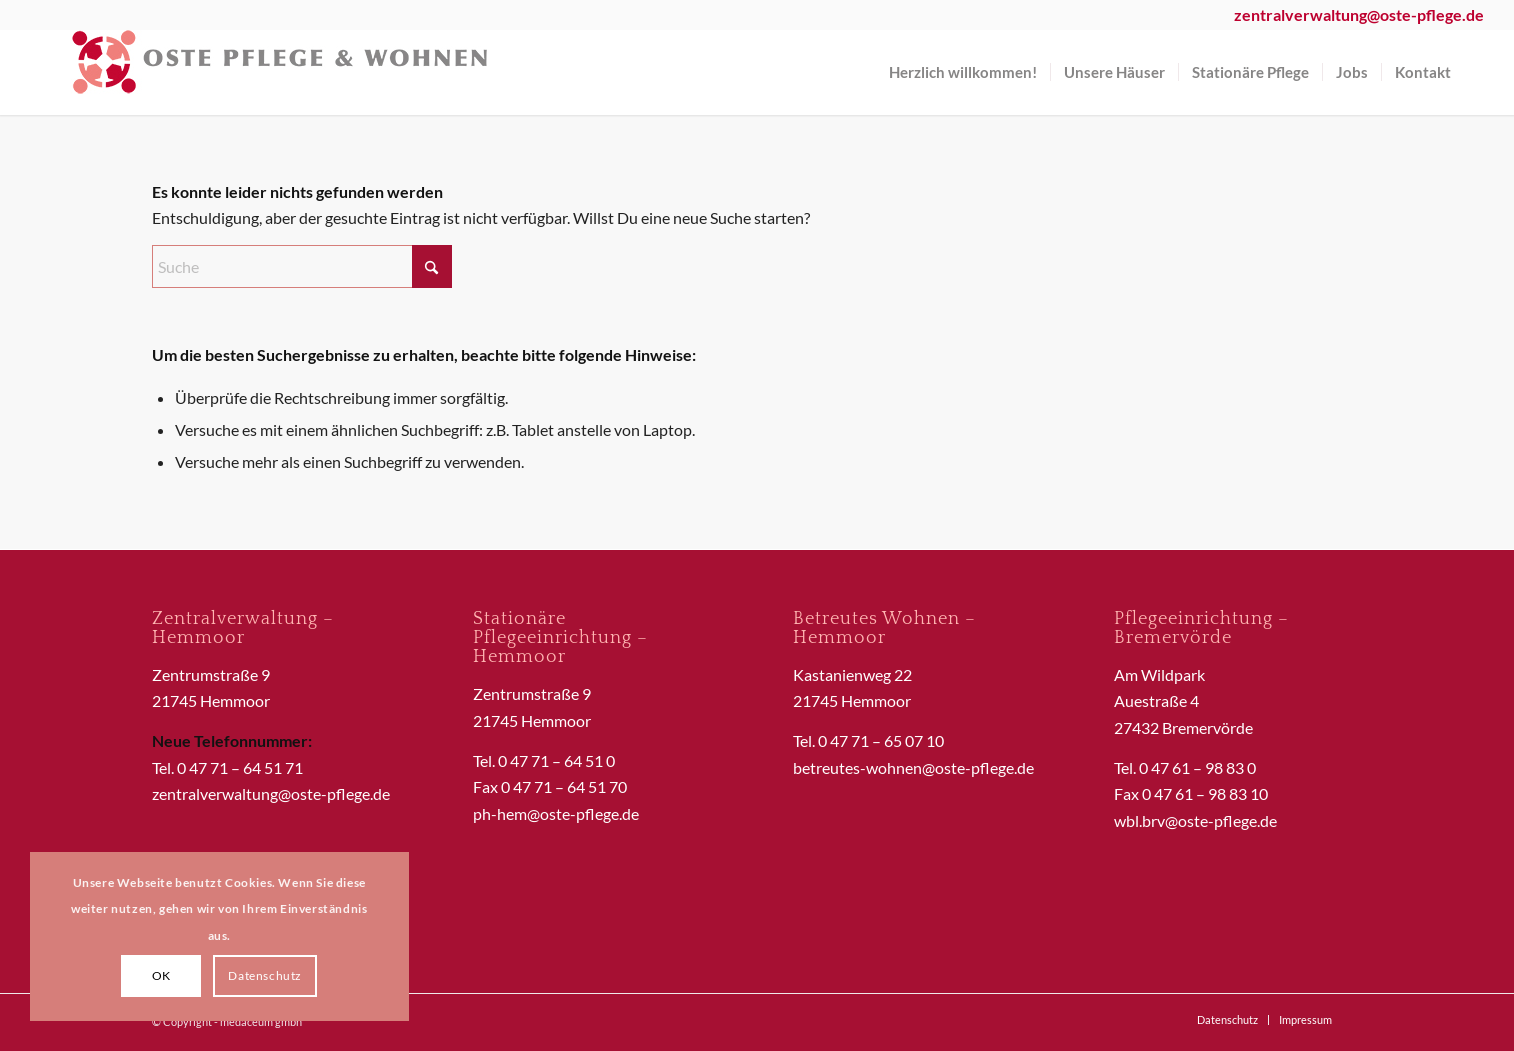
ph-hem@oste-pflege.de (556, 813)
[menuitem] (963, 72)
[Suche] (302, 266)
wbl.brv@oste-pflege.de (1195, 820)
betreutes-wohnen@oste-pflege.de (913, 767)
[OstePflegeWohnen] (280, 72)
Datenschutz (265, 975)
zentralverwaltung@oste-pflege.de (271, 793)
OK (161, 975)
